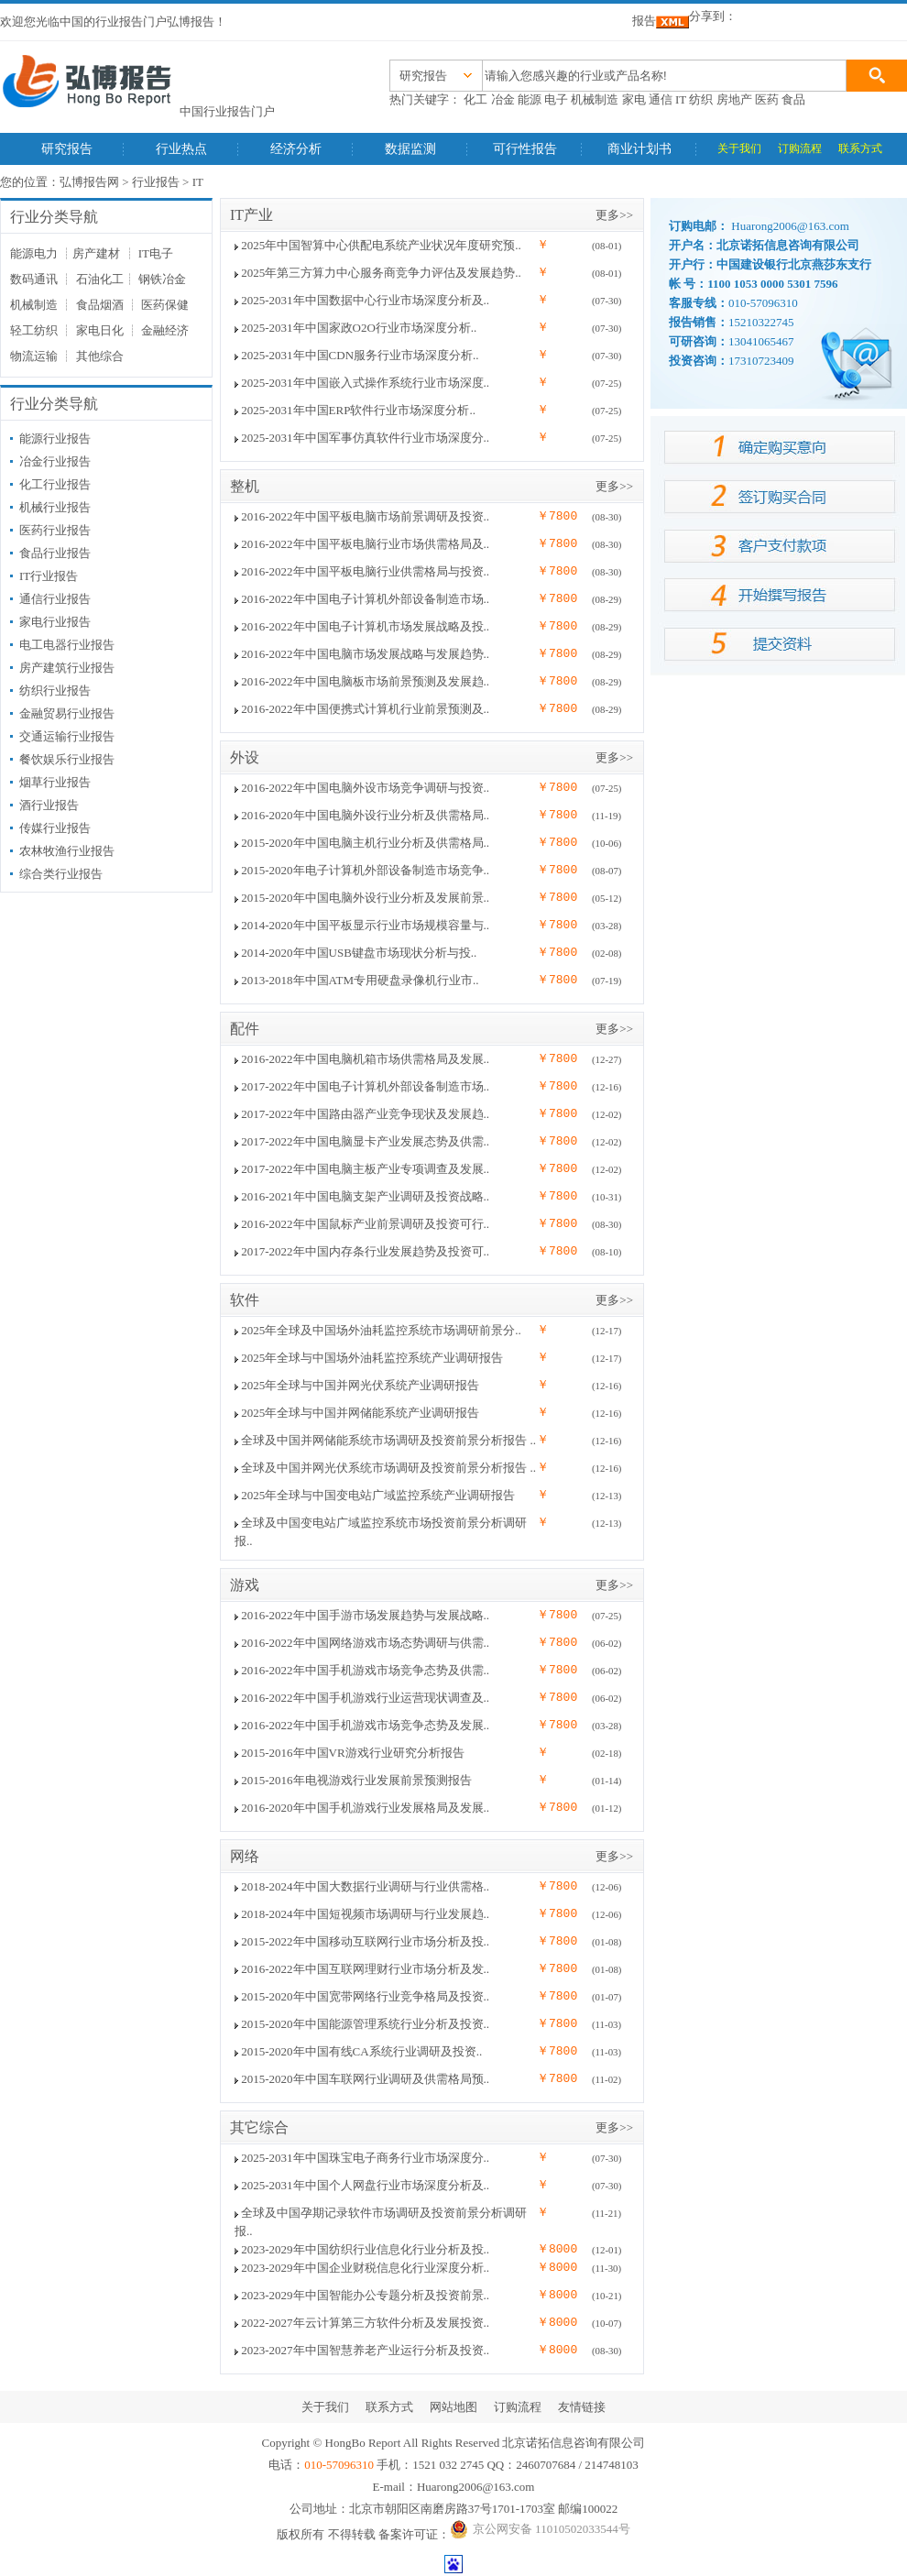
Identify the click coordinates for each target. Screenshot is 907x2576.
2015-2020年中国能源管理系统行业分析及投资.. (365, 2024)
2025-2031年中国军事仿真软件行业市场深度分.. (365, 437)
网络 (244, 1856)
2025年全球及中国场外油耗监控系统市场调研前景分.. (381, 1330)
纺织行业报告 (55, 690)
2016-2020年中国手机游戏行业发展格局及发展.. (365, 1807)
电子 (556, 99)
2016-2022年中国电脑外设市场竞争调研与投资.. (365, 788)
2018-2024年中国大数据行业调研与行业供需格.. (365, 1886)
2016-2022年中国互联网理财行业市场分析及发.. (365, 1969)
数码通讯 (34, 279)
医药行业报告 (55, 530)
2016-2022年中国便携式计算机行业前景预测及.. (365, 709)
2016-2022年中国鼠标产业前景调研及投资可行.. (365, 1224)
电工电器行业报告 (67, 645)
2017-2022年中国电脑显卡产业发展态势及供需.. (365, 1141)
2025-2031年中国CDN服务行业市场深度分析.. (359, 355)
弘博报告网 (89, 182)
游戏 (244, 1585)
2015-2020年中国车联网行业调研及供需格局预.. (365, 2079)
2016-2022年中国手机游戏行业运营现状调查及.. (365, 1698)
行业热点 (181, 149)
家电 (634, 99)
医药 (767, 99)
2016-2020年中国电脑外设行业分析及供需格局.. (365, 815)
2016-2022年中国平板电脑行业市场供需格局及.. (365, 544)
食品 (793, 99)
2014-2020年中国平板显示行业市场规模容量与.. (365, 925)
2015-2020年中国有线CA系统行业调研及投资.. (361, 2051)
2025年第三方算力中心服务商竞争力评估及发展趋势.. (381, 273)
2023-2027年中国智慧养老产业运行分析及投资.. (365, 2350)
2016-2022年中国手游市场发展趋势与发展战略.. (365, 1615)
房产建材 (96, 253)
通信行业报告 (55, 599)
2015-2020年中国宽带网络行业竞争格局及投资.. (365, 1996)
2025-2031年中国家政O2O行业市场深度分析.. (358, 327)
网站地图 (453, 2407)
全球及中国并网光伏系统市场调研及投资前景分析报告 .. (388, 1467)
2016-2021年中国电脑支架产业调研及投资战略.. (365, 1196)
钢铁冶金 (162, 279)
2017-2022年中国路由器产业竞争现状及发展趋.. (365, 1114)
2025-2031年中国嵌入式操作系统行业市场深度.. (365, 382)
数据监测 (410, 149)
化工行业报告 (55, 484)
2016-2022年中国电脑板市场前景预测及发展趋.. (365, 681)
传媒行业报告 (55, 828)
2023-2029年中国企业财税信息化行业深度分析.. (365, 2268)
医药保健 (165, 305)
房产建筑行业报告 (67, 667)
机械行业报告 (55, 507)
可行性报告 (525, 149)
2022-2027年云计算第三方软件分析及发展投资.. (365, 2322)
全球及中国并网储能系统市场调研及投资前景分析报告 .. (388, 1440)
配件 (244, 1028)
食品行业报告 (55, 553)
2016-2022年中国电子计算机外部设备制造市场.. (365, 599)
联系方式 (860, 148)
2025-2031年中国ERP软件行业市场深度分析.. (358, 410)
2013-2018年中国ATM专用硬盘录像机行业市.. (359, 980)
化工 (475, 99)
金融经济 (165, 330)
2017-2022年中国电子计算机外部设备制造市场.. (365, 1086)
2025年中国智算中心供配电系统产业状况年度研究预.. (381, 245)
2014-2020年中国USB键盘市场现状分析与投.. (358, 952)
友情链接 (582, 2407)
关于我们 (739, 148)
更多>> (614, 215)
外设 (244, 757)
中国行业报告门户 (227, 111)
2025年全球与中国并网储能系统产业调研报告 (360, 1413)
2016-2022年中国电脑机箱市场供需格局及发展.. (365, 1059)
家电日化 (100, 330)
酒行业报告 (49, 805)
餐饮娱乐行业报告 (67, 759)
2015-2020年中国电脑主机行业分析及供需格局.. (365, 843)
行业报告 (156, 182)
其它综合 (259, 2127)
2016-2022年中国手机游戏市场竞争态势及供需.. (365, 1670)
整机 (244, 486)
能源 (529, 99)
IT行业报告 (48, 576)
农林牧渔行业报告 (67, 851)
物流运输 (34, 356)
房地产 (734, 99)
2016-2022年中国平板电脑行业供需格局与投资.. (365, 571)
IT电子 (155, 253)
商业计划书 (639, 149)
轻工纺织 (34, 330)
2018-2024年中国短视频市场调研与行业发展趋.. (365, 1914)
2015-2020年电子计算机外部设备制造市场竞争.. (365, 870)
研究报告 (67, 149)
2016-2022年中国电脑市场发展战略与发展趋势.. (365, 654)
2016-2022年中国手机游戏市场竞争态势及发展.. (365, 1725)
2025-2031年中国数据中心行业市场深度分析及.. (365, 300)
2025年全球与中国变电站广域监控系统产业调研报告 (378, 1495)
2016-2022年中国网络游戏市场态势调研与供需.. (365, 1643)
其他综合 (100, 356)
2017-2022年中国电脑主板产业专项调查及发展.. (365, 1169)
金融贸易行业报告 (67, 713)
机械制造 (594, 99)
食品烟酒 (100, 305)
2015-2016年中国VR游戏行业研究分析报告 (352, 1752)
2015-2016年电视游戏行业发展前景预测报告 (356, 1780)
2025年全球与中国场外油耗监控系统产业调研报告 (372, 1358)
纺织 (701, 99)
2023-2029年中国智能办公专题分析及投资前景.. (365, 2295)
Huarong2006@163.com (476, 2487)
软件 (244, 1300)
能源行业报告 (55, 438)
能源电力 (34, 253)
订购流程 (800, 148)
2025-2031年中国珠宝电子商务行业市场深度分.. (365, 2158)
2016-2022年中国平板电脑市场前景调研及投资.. (365, 516)
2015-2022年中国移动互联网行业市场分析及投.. (365, 1941)
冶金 (503, 99)
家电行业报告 (55, 622)
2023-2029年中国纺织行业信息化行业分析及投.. (365, 2249)
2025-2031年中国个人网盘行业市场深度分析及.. (365, 2185)
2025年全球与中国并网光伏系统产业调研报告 (360, 1385)
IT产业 (251, 215)
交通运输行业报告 (67, 736)
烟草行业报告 (55, 782)
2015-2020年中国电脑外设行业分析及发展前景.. (365, 897)
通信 (660, 99)
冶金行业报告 (55, 461)
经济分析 (296, 149)
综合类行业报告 (61, 874)
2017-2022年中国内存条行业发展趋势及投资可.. (365, 1251)
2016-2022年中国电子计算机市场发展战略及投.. (365, 626)
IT (680, 99)
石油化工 (100, 279)
